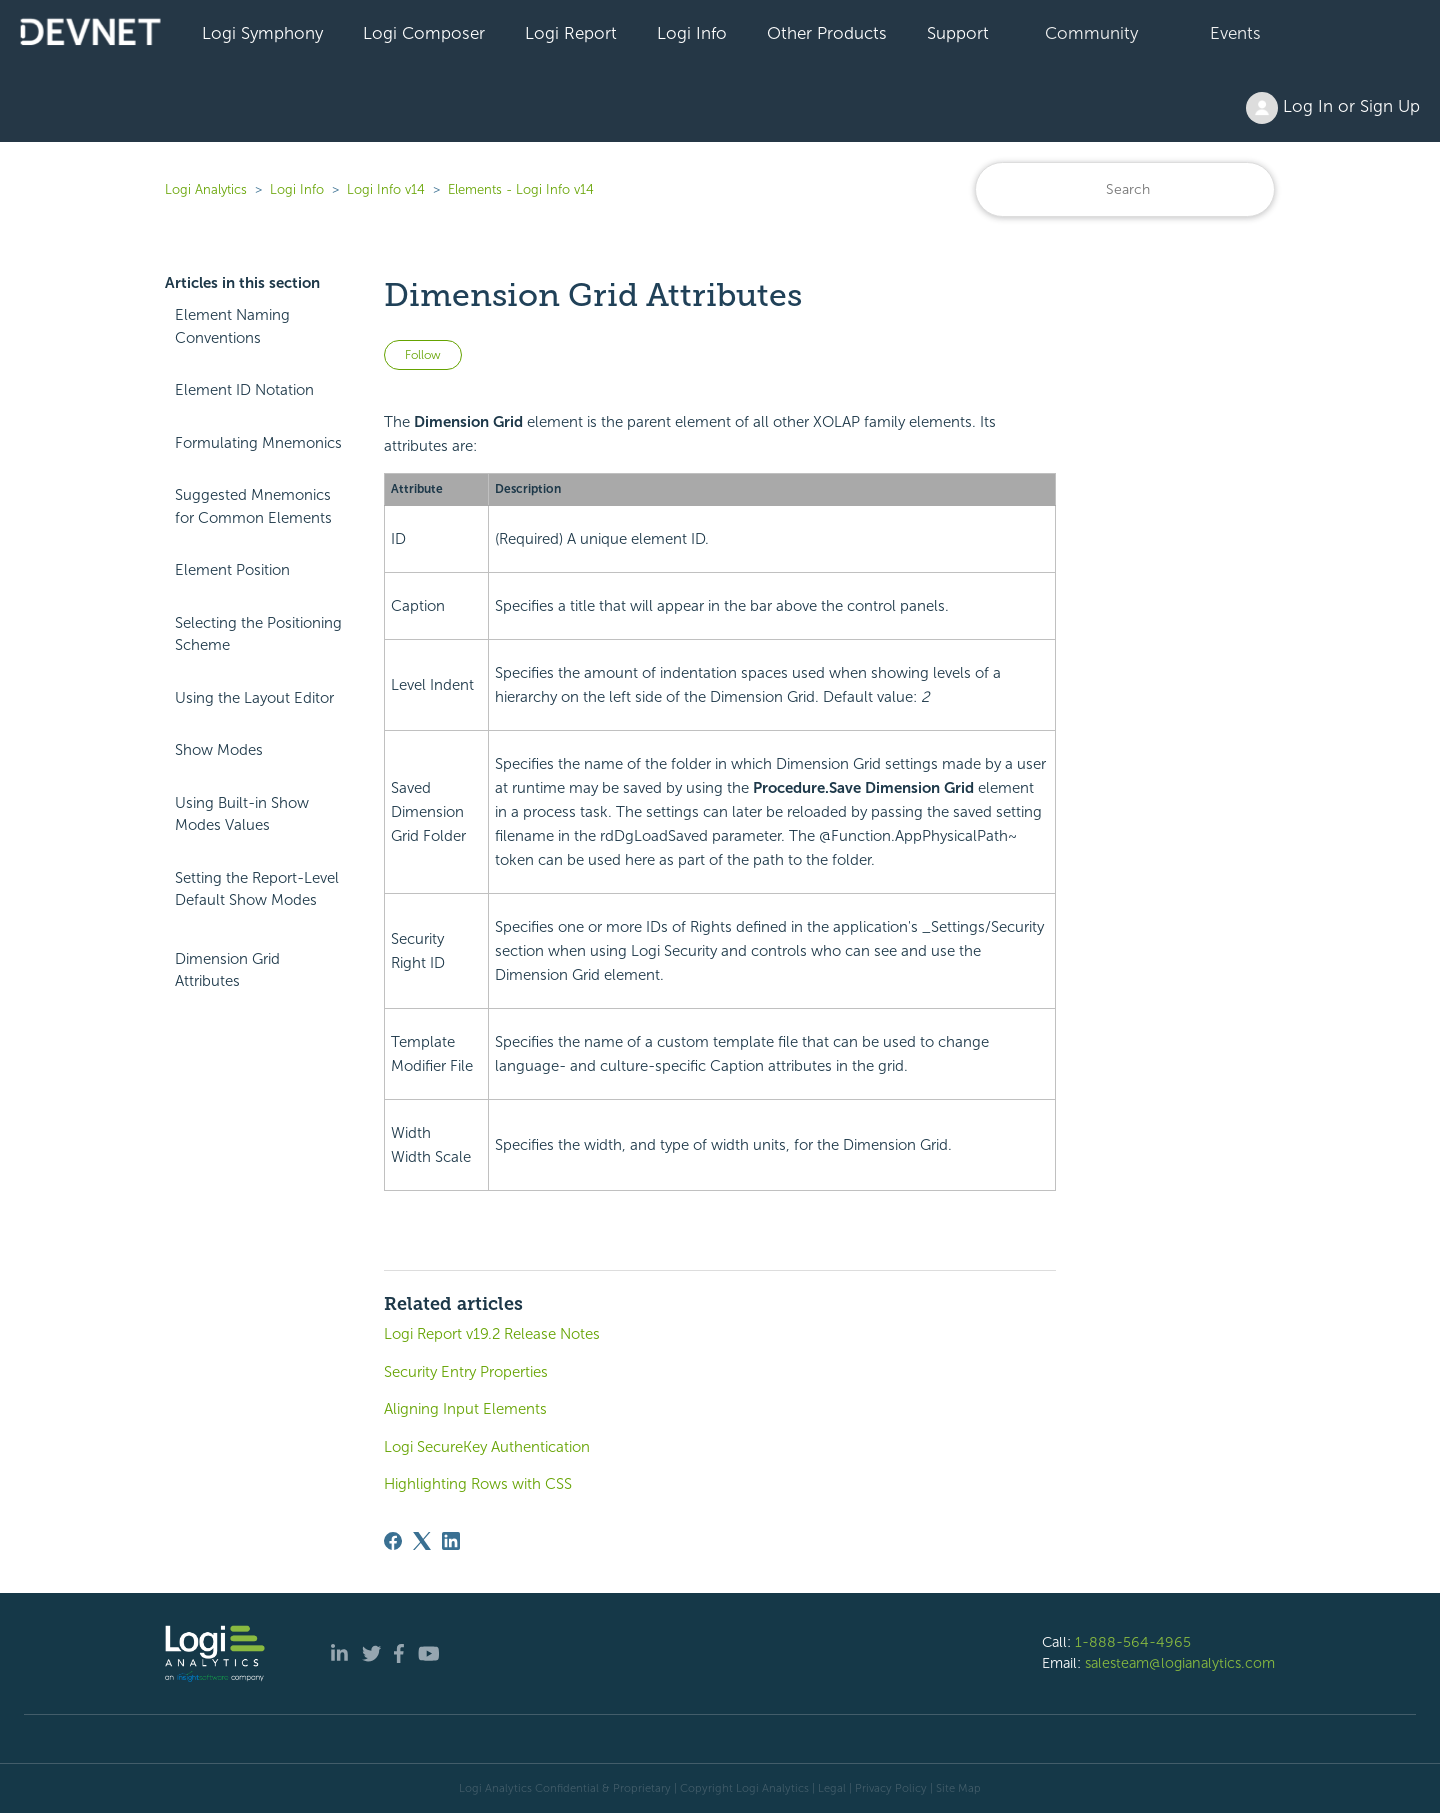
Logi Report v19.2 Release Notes (492, 1334)
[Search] (1125, 189)
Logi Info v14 (386, 189)
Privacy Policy (891, 1788)
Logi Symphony (262, 33)
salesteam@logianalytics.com (1180, 1663)
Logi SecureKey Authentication (487, 1447)
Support (958, 33)
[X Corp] (422, 1541)
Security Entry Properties (466, 1372)
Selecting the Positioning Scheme (258, 634)
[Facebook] (393, 1541)
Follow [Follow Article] (423, 355)
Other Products (827, 33)
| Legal (829, 1788)
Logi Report (571, 33)
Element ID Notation (244, 390)
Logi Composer (424, 33)
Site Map (958, 1788)
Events (1235, 33)
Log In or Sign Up (1333, 108)
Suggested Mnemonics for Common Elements (253, 506)
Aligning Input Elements (465, 1409)
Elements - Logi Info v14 (521, 189)
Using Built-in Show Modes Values (242, 814)
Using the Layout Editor (254, 698)
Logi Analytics (206, 189)
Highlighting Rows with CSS (478, 1484)
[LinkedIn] (451, 1541)
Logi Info (692, 33)
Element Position (232, 570)
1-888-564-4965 (1133, 1642)
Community (1091, 33)
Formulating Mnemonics (258, 443)
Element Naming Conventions (232, 326)
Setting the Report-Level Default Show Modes (257, 889)
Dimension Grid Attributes (227, 970)
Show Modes (219, 750)
